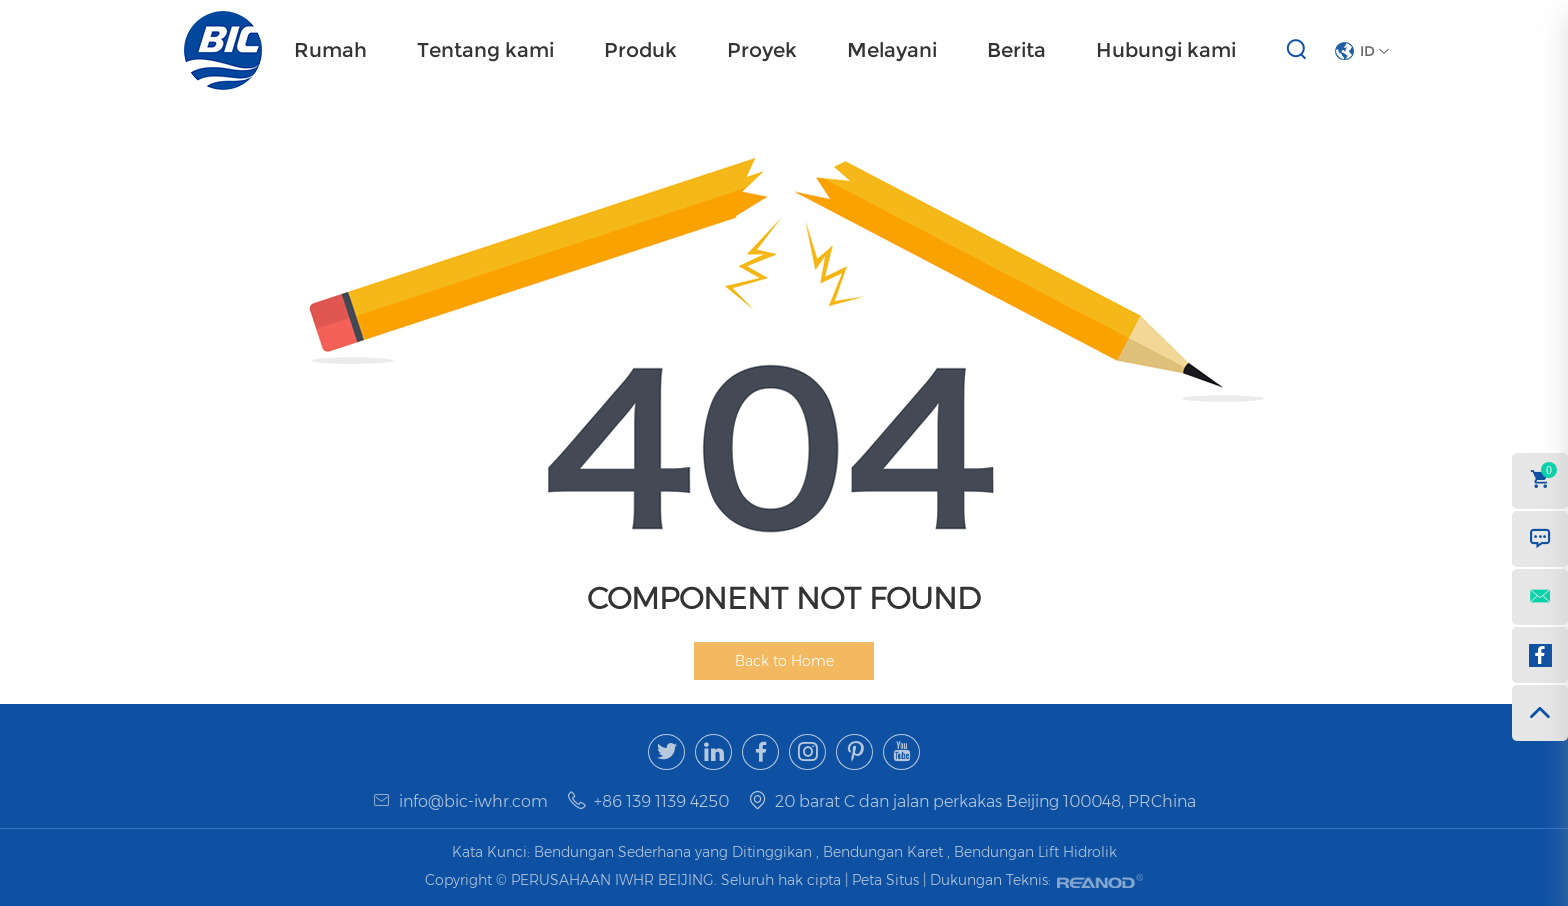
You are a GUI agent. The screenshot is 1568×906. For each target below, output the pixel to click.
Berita (1016, 50)
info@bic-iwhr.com (473, 801)
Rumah (330, 50)
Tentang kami (485, 50)
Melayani (892, 50)
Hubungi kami (1166, 50)
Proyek (762, 50)
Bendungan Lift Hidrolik (1035, 852)
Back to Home (784, 661)
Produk (640, 50)
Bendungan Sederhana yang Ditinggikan (673, 852)
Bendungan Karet (883, 852)
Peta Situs (887, 880)
